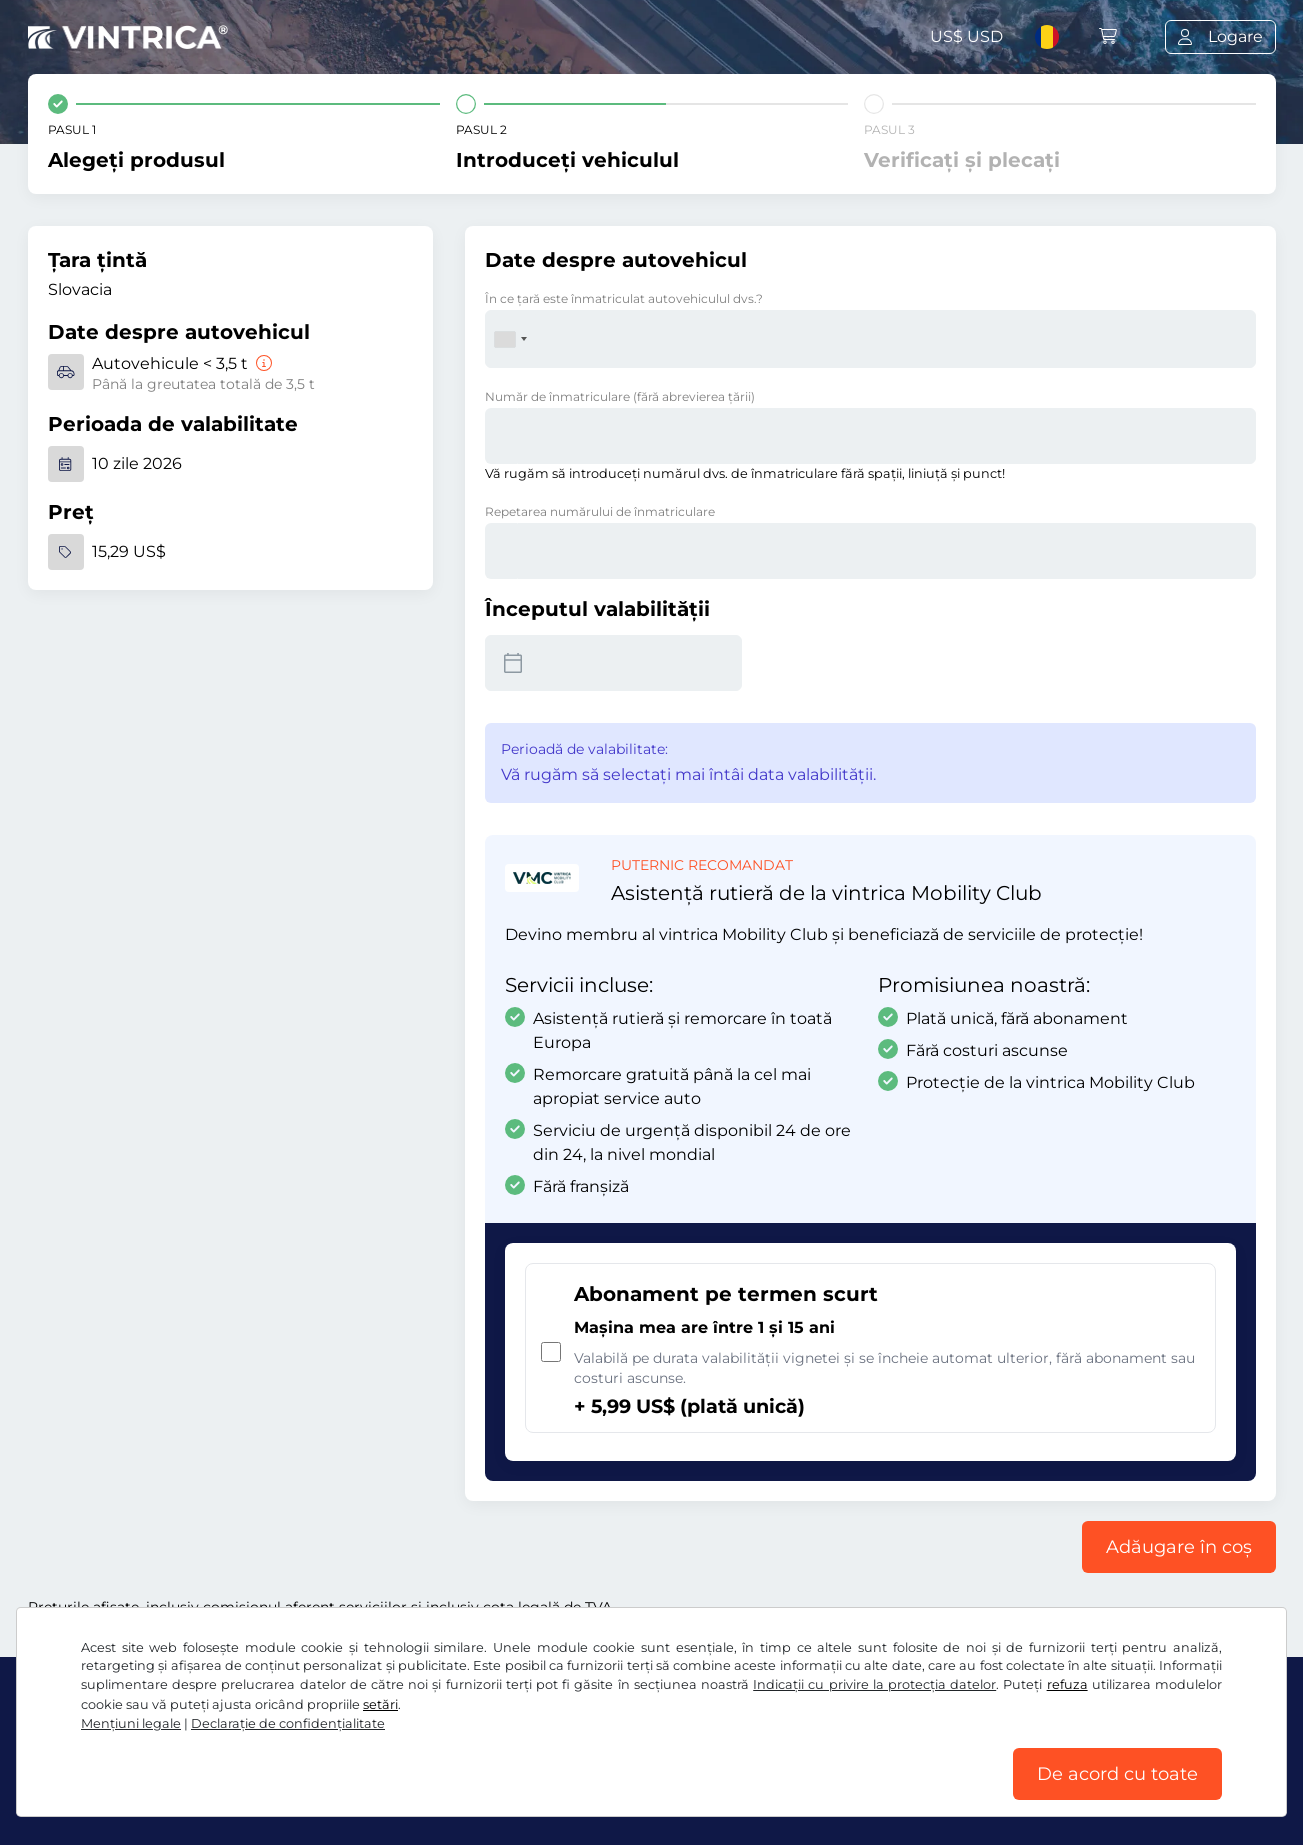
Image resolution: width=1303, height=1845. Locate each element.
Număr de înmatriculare (620, 396)
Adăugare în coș (1179, 1547)
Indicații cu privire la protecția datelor (874, 1684)
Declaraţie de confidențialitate (288, 1723)
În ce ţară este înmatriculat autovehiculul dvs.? (624, 298)
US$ (966, 36)
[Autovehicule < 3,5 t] (262, 363)
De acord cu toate (1117, 1774)
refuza (1067, 1684)
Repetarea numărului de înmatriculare (600, 511)
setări (380, 1704)
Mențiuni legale (131, 1723)
